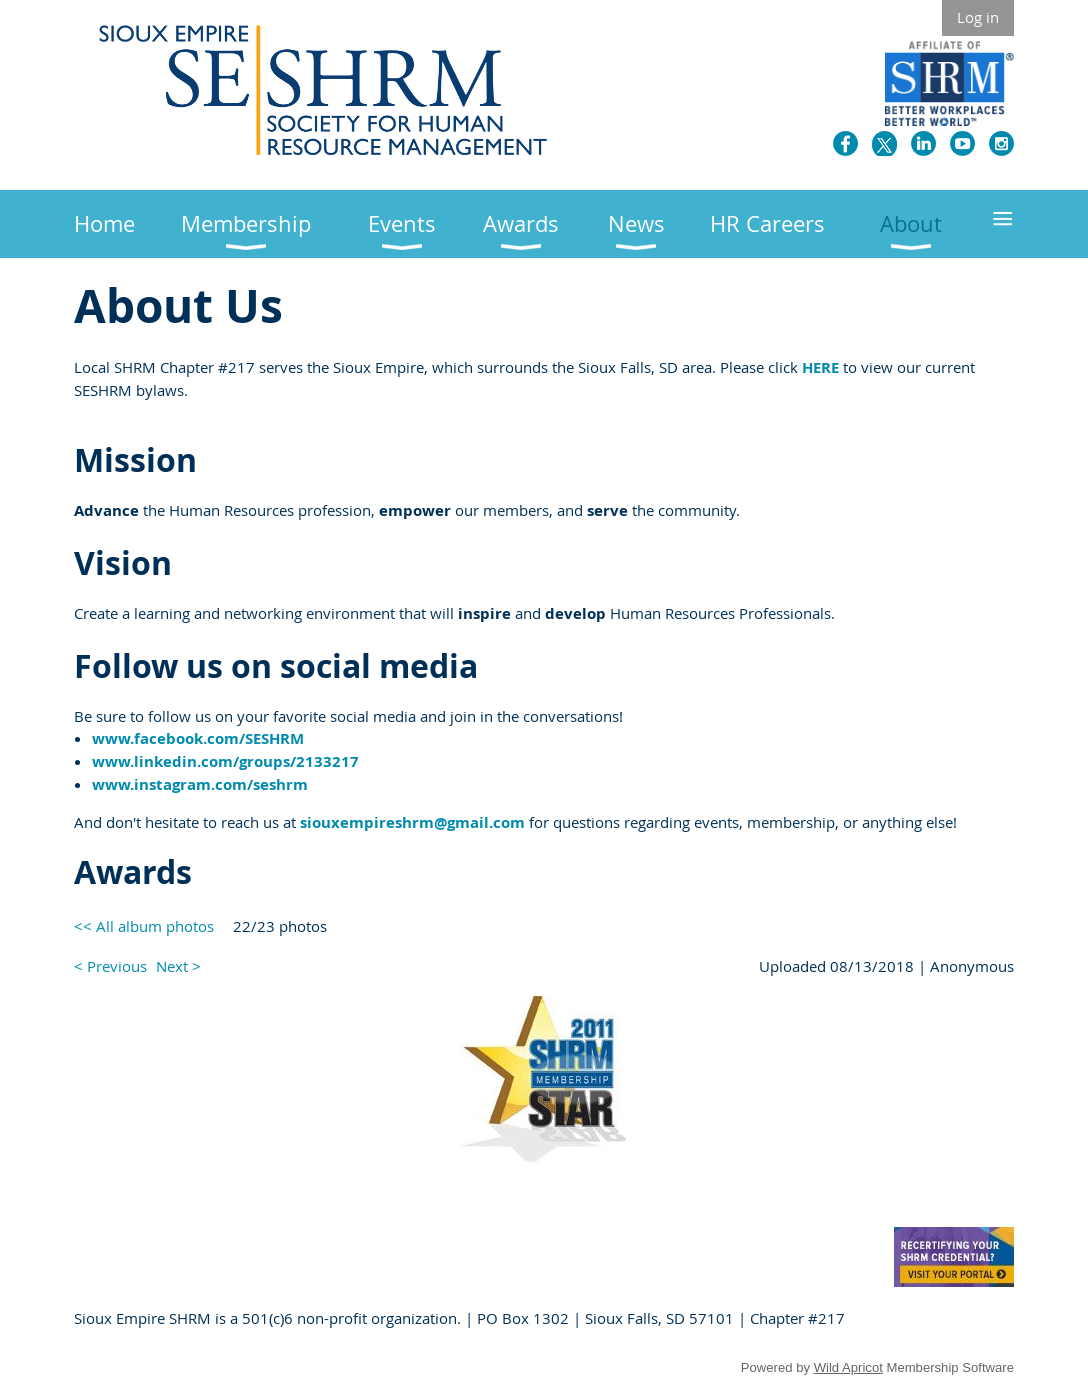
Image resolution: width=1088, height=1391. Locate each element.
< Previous (110, 966)
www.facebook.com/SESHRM (198, 738)
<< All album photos (144, 926)
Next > (178, 966)
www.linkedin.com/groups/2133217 (225, 761)
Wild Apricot (848, 1367)
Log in (978, 17)
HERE (820, 367)
